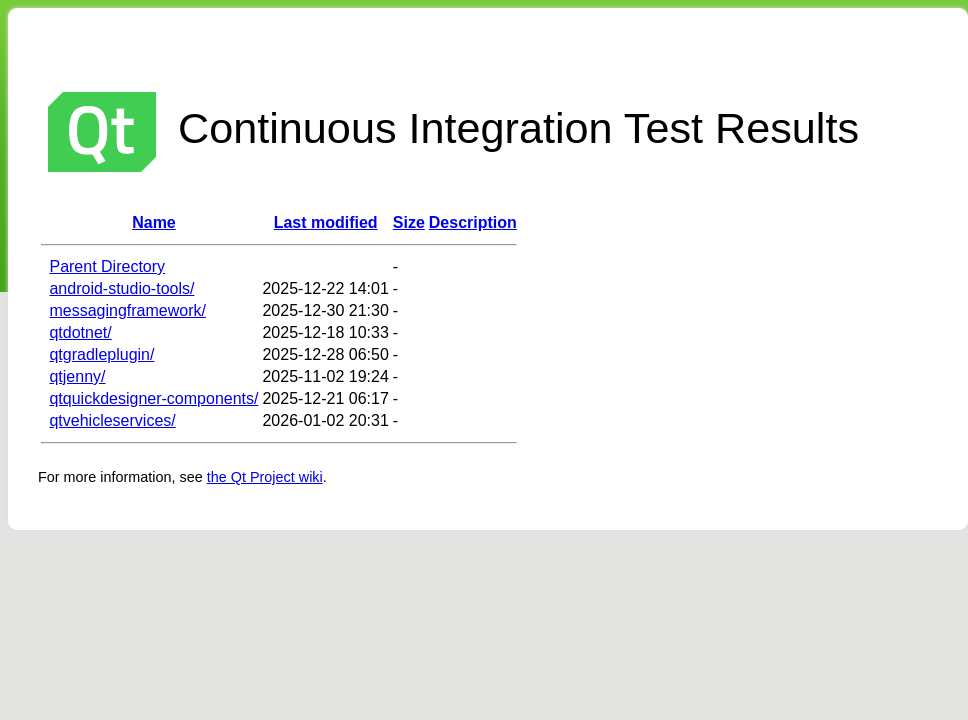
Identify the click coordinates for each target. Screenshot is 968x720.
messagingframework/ (127, 310)
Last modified (326, 222)
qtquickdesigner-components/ (153, 398)
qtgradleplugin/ (101, 354)
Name (154, 222)
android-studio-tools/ (121, 288)
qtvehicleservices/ (112, 420)
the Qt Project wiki (265, 477)
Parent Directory (107, 266)
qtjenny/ (77, 376)
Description (473, 222)
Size (409, 222)
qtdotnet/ (80, 332)
